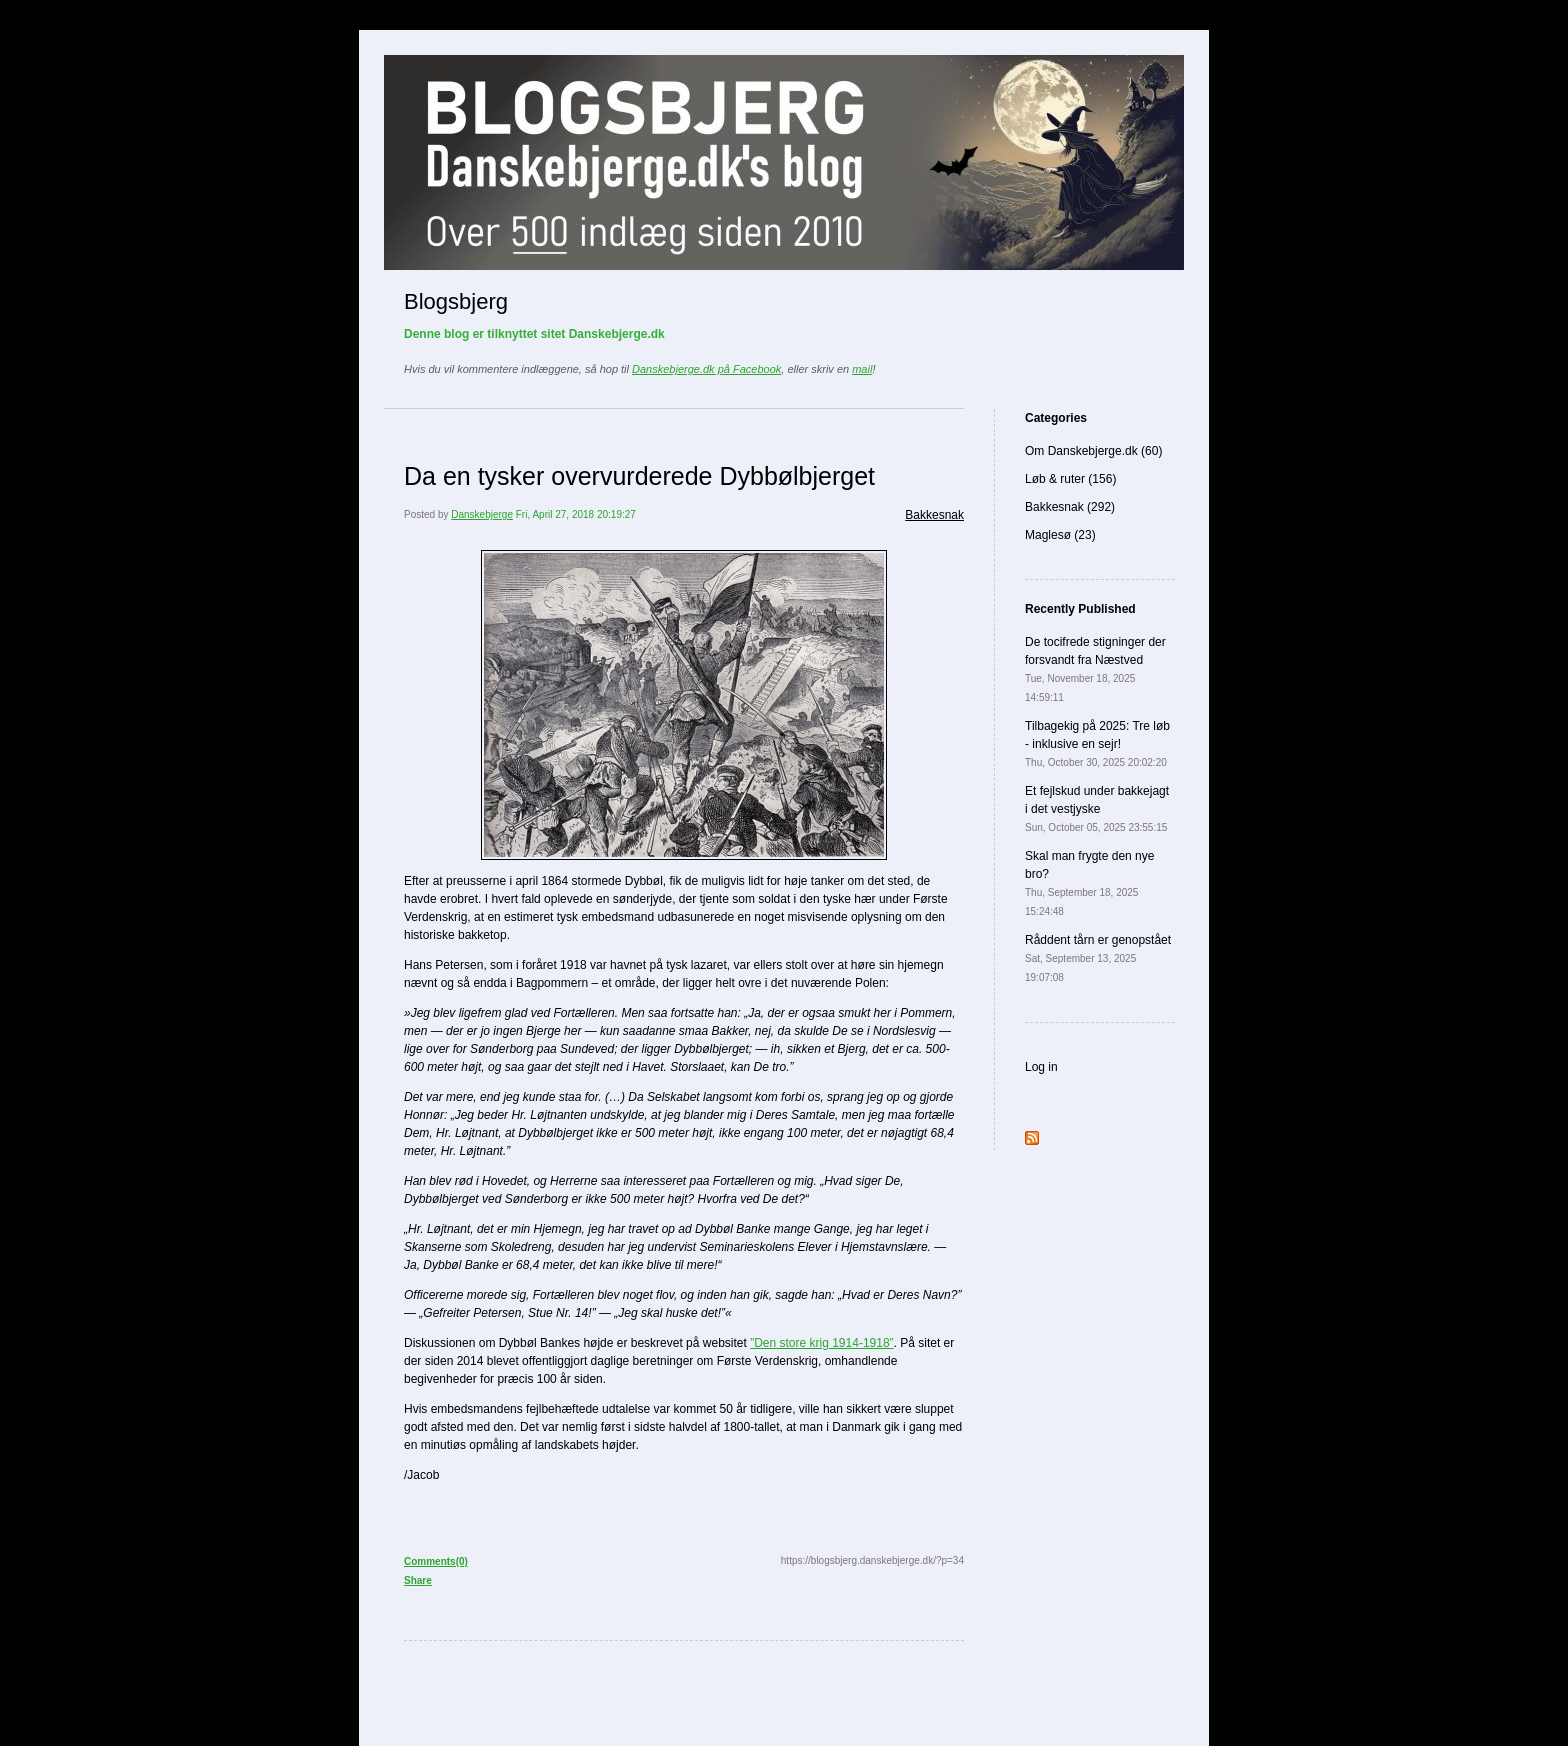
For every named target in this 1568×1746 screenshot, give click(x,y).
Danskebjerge (482, 514)
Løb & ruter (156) (1070, 479)
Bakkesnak (934, 515)
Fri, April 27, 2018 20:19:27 (576, 514)
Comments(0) (436, 1561)
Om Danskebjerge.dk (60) (1093, 451)
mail (862, 369)
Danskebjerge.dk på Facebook (706, 369)
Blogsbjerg (456, 301)
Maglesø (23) (1060, 535)
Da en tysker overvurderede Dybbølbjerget (639, 476)
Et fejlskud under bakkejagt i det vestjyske (1097, 808)
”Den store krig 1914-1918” (821, 1343)
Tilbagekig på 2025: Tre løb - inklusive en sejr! (1097, 743)
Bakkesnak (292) (1070, 507)
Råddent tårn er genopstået (1098, 958)
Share (418, 1580)
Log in (1041, 1067)
